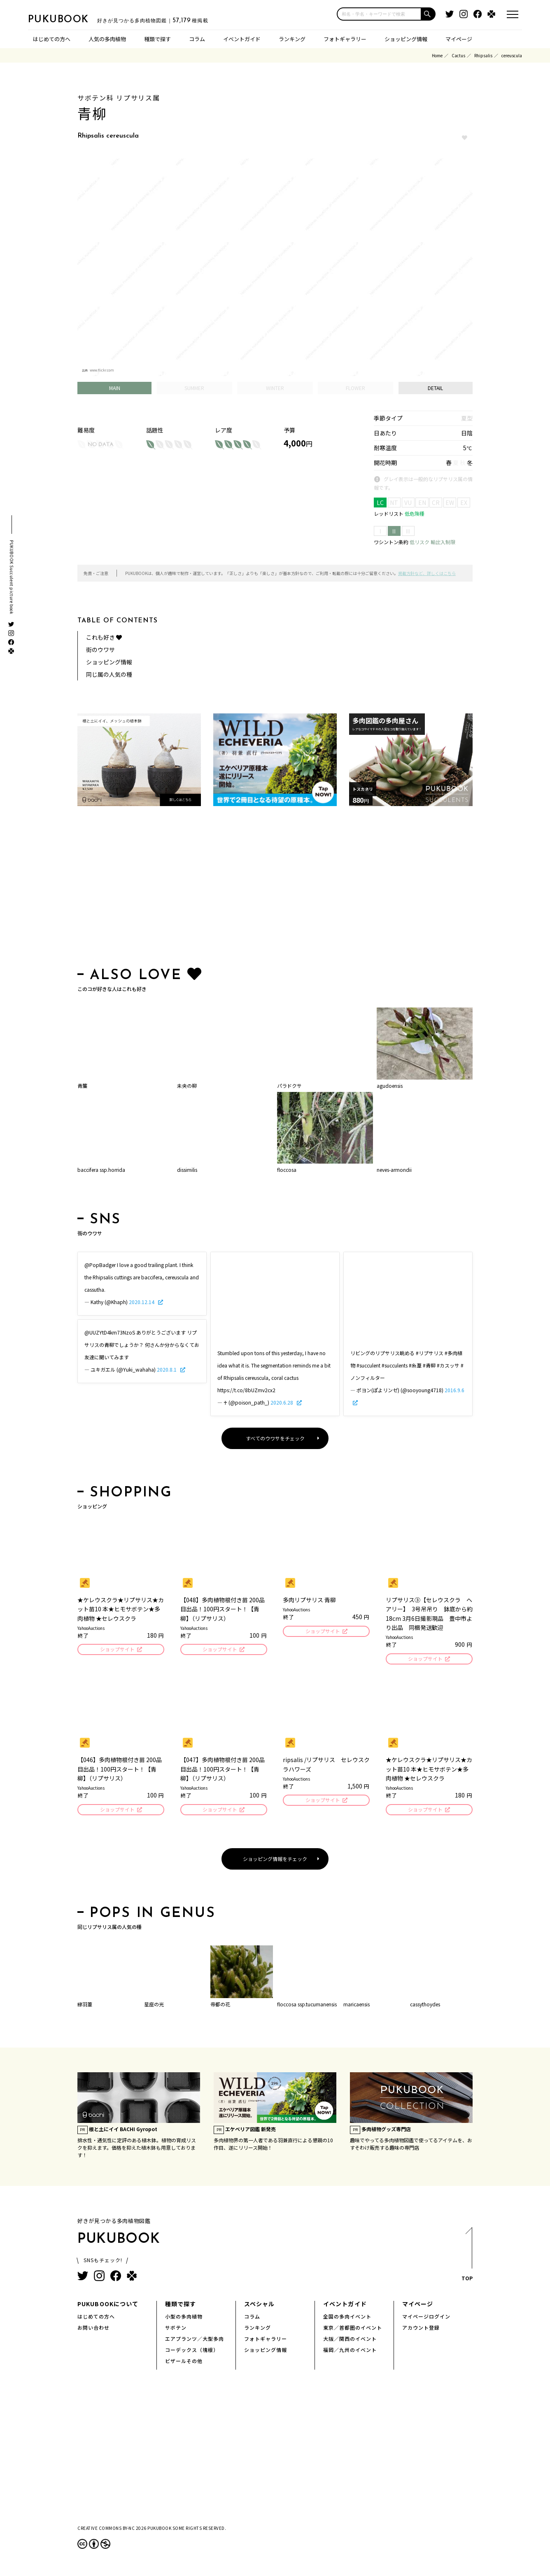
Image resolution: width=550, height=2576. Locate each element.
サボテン (175, 2329)
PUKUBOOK (69, 19)
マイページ (458, 39)
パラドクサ (289, 1085)
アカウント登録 (421, 2329)
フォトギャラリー (345, 39)
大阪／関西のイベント (350, 2341)
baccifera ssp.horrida (101, 1169)
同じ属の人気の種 (109, 674)
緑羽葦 (84, 2006)
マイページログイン (426, 2318)
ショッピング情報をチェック (275, 1861)
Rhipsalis (483, 55)
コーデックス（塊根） (192, 2352)
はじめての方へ (51, 39)
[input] (379, 14)
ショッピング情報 (406, 39)
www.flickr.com (102, 370)
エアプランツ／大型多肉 (194, 2341)
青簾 (82, 1085)
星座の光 (154, 2006)
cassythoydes (425, 2006)
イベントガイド (242, 39)
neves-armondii (394, 1169)
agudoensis (390, 1085)
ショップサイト (116, 1650)
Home (437, 55)
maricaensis (356, 2006)
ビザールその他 (184, 2363)
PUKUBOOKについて (107, 2306)
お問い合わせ (93, 2329)
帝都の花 (220, 2006)
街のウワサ (100, 649)
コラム (197, 39)
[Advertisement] (275, 888)
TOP (467, 2259)
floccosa (286, 1169)
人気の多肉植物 (107, 39)
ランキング (292, 39)
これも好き (104, 637)
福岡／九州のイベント (350, 2352)
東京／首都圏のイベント (352, 2329)
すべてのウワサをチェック (275, 1438)
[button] (429, 14)
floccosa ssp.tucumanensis (307, 2006)
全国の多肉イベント (347, 2318)
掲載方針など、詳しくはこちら (427, 573)
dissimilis (187, 1169)
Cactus (458, 55)
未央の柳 (187, 1085)
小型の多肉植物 (184, 2318)
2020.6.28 (282, 1402)
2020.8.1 (167, 1369)
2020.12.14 (142, 1301)
